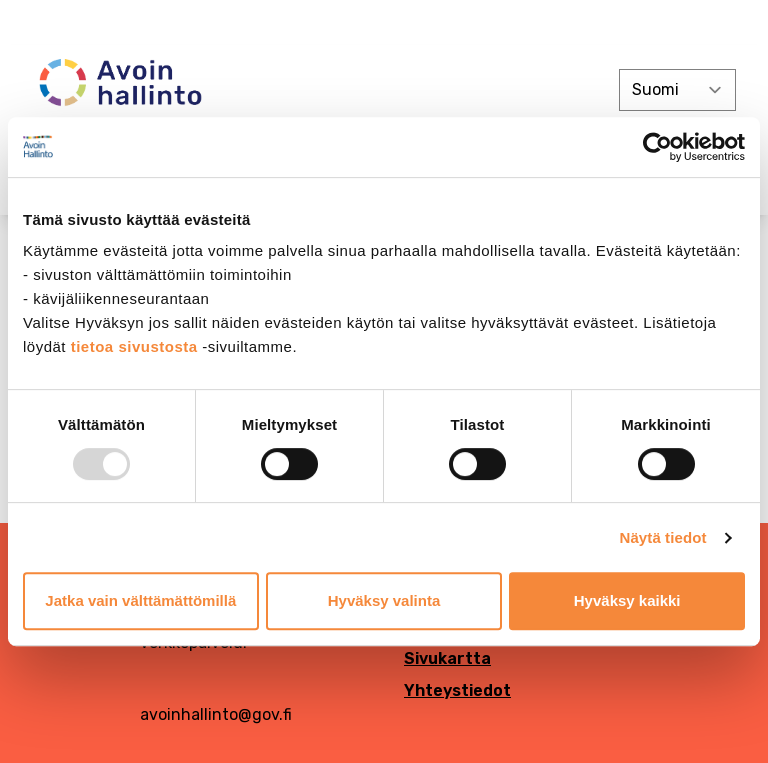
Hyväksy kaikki (627, 600)
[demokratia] (384, 22)
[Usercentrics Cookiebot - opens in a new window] (657, 147)
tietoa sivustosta (137, 346)
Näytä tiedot (663, 537)
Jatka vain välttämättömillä (140, 600)
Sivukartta (447, 658)
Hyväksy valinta (384, 600)
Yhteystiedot (457, 690)
